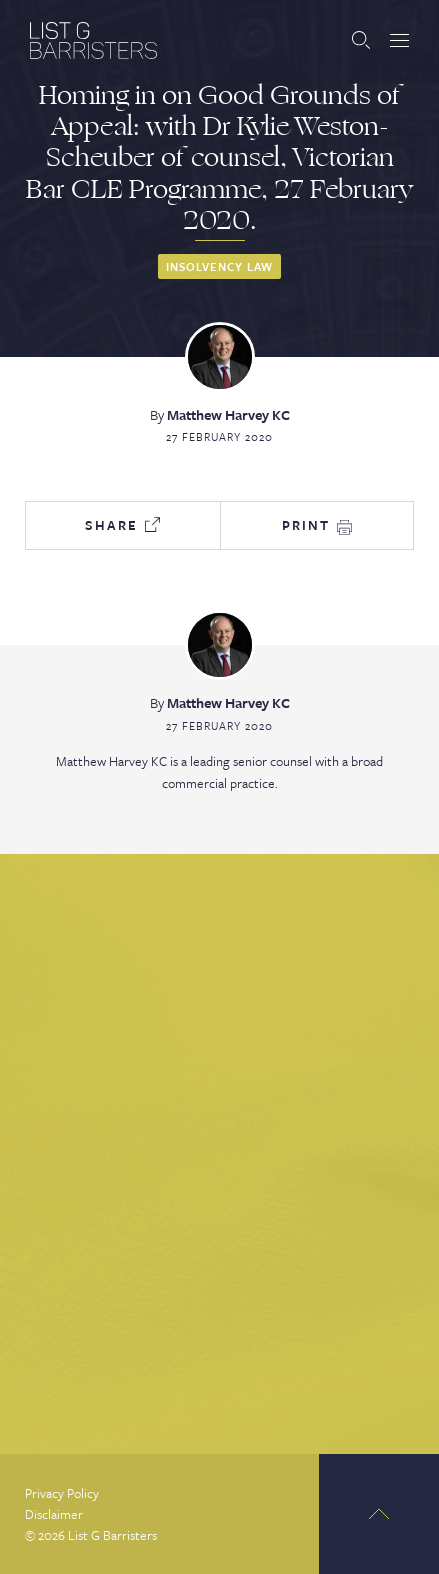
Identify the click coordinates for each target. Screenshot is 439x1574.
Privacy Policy (62, 1493)
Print (317, 525)
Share (122, 525)
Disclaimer (54, 1514)
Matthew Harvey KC (228, 414)
